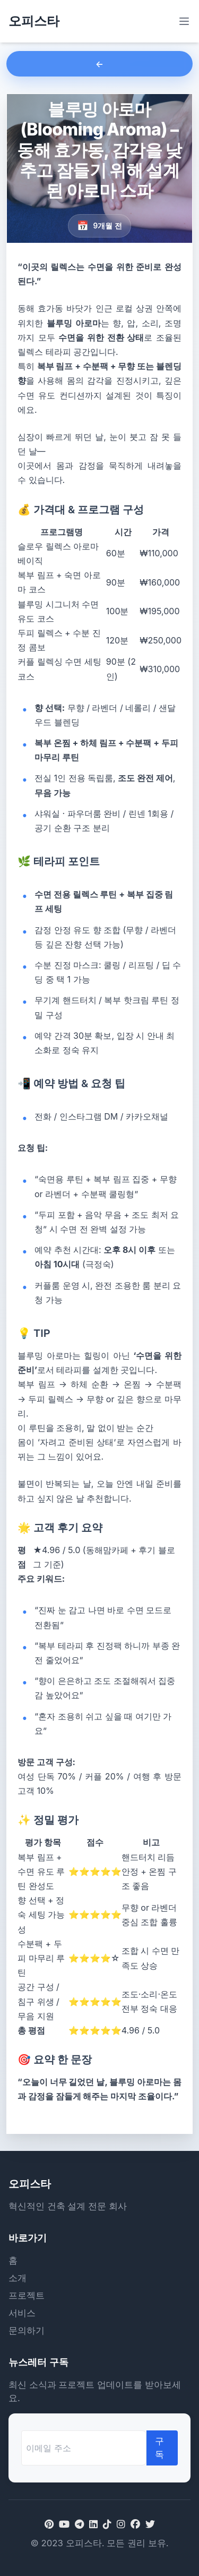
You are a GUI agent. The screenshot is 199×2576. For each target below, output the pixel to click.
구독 (159, 2448)
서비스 (22, 2313)
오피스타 (33, 21)
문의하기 (26, 2330)
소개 (17, 2278)
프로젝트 (26, 2295)
